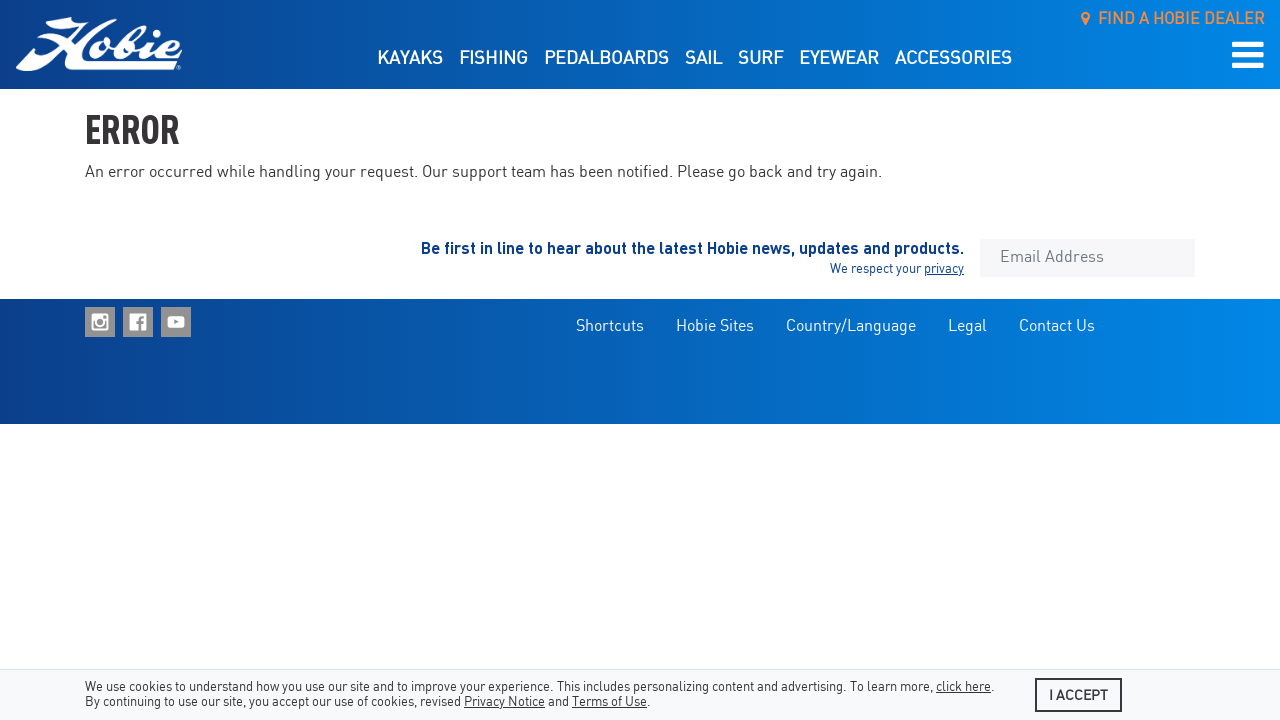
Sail (703, 59)
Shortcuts (610, 326)
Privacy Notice (504, 702)
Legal (967, 326)
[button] (1248, 56)
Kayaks (410, 59)
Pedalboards (606, 59)
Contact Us (1057, 326)
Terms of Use (609, 702)
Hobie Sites (715, 326)
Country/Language (851, 326)
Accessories (953, 59)
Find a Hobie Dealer (1173, 19)
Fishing (493, 59)
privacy (944, 269)
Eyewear (839, 59)
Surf (760, 59)
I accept (1078, 696)
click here (963, 687)
